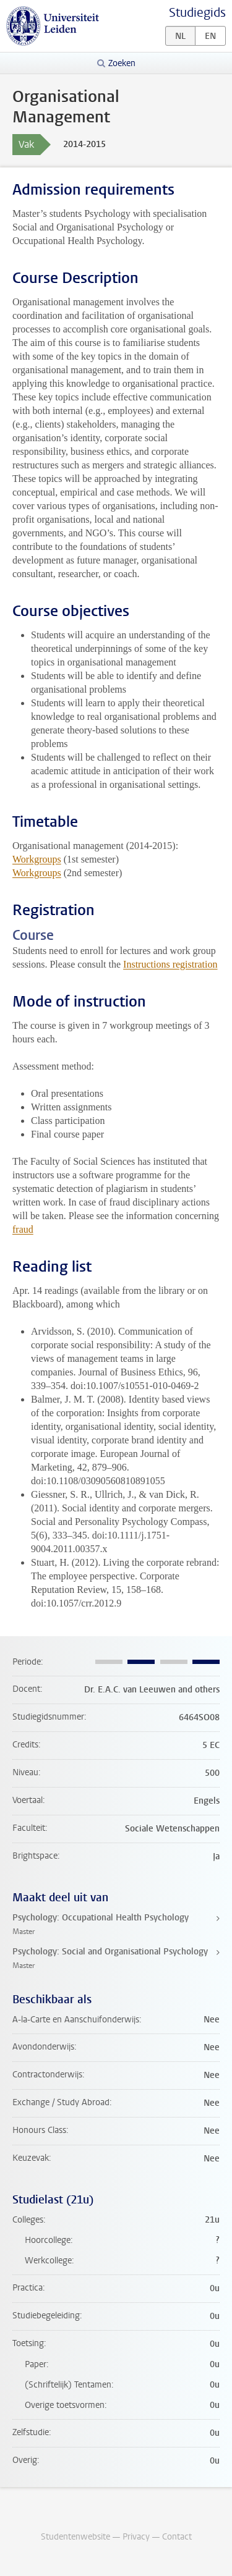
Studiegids (197, 12)
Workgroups (36, 859)
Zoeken (121, 63)
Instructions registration (170, 964)
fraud (22, 1229)
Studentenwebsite (75, 2537)
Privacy (136, 2537)
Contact (177, 2537)
